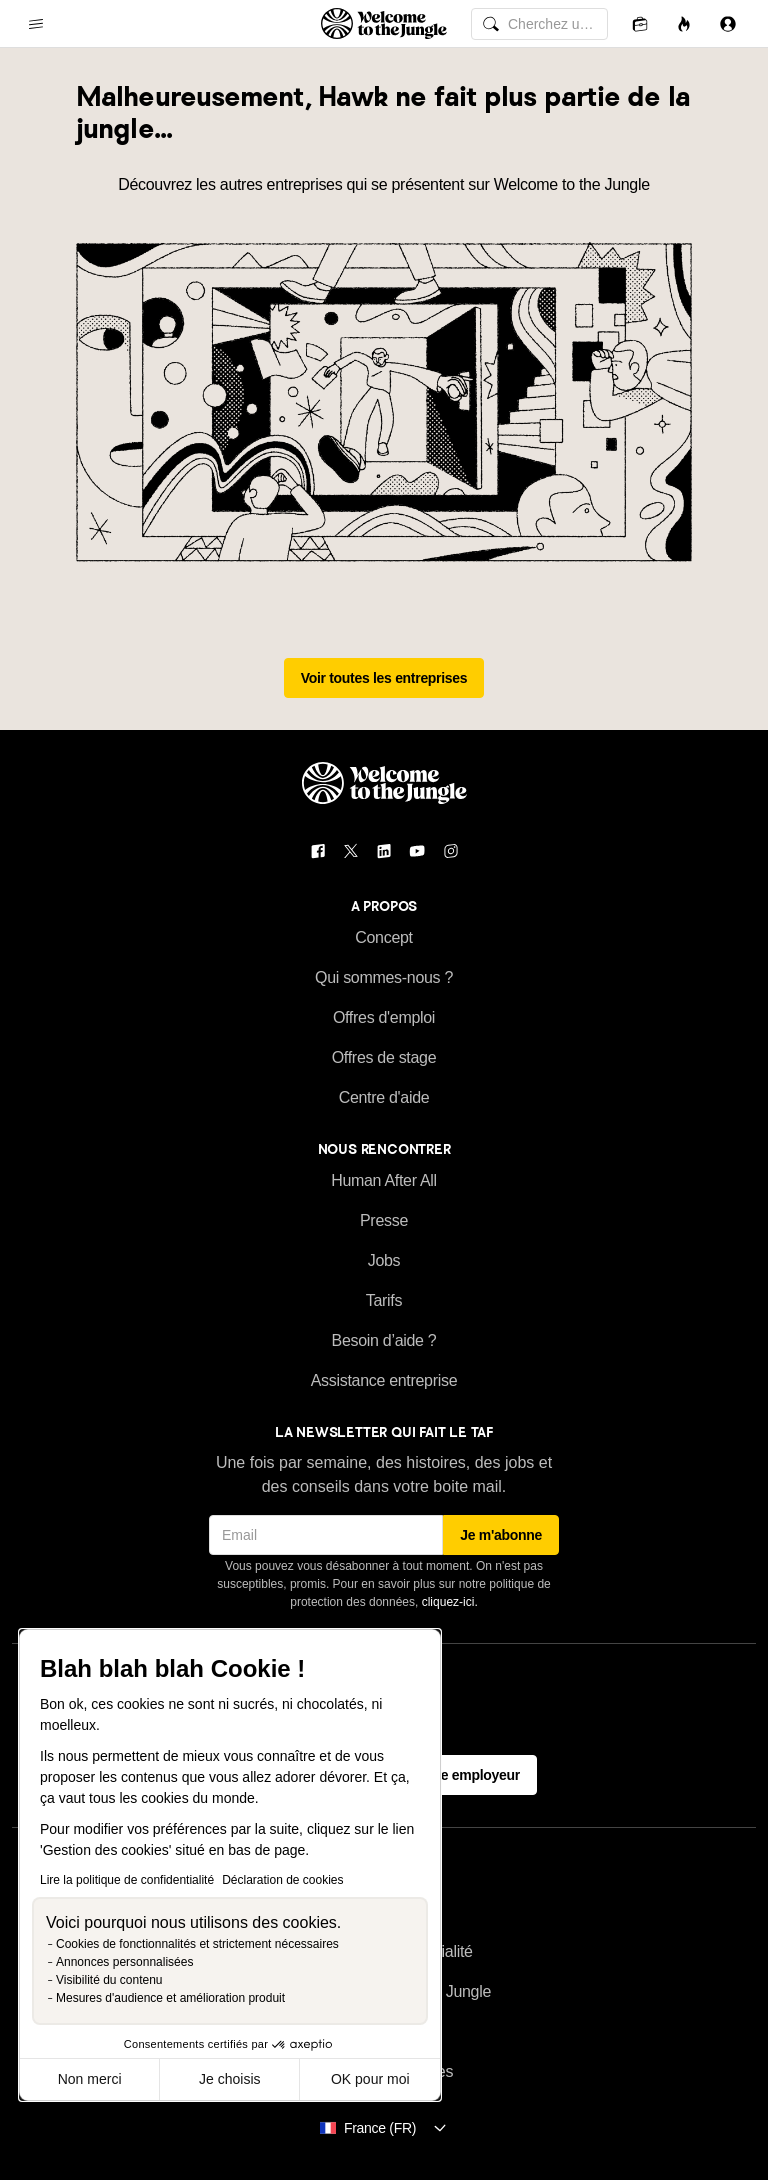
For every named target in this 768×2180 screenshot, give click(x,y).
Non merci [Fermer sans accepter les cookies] (90, 2079)
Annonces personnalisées (124, 1962)
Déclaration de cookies (282, 1880)
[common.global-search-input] (539, 24)
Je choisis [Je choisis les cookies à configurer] (229, 2079)
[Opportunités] (684, 23)
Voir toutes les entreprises (384, 678)
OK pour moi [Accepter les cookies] (370, 2079)
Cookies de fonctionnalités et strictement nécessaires (197, 1944)
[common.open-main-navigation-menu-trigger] (36, 24)
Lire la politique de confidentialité (127, 1880)
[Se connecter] (728, 23)
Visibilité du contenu (109, 1980)
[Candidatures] (640, 23)
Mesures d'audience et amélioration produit (170, 1998)
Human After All (384, 1180)
